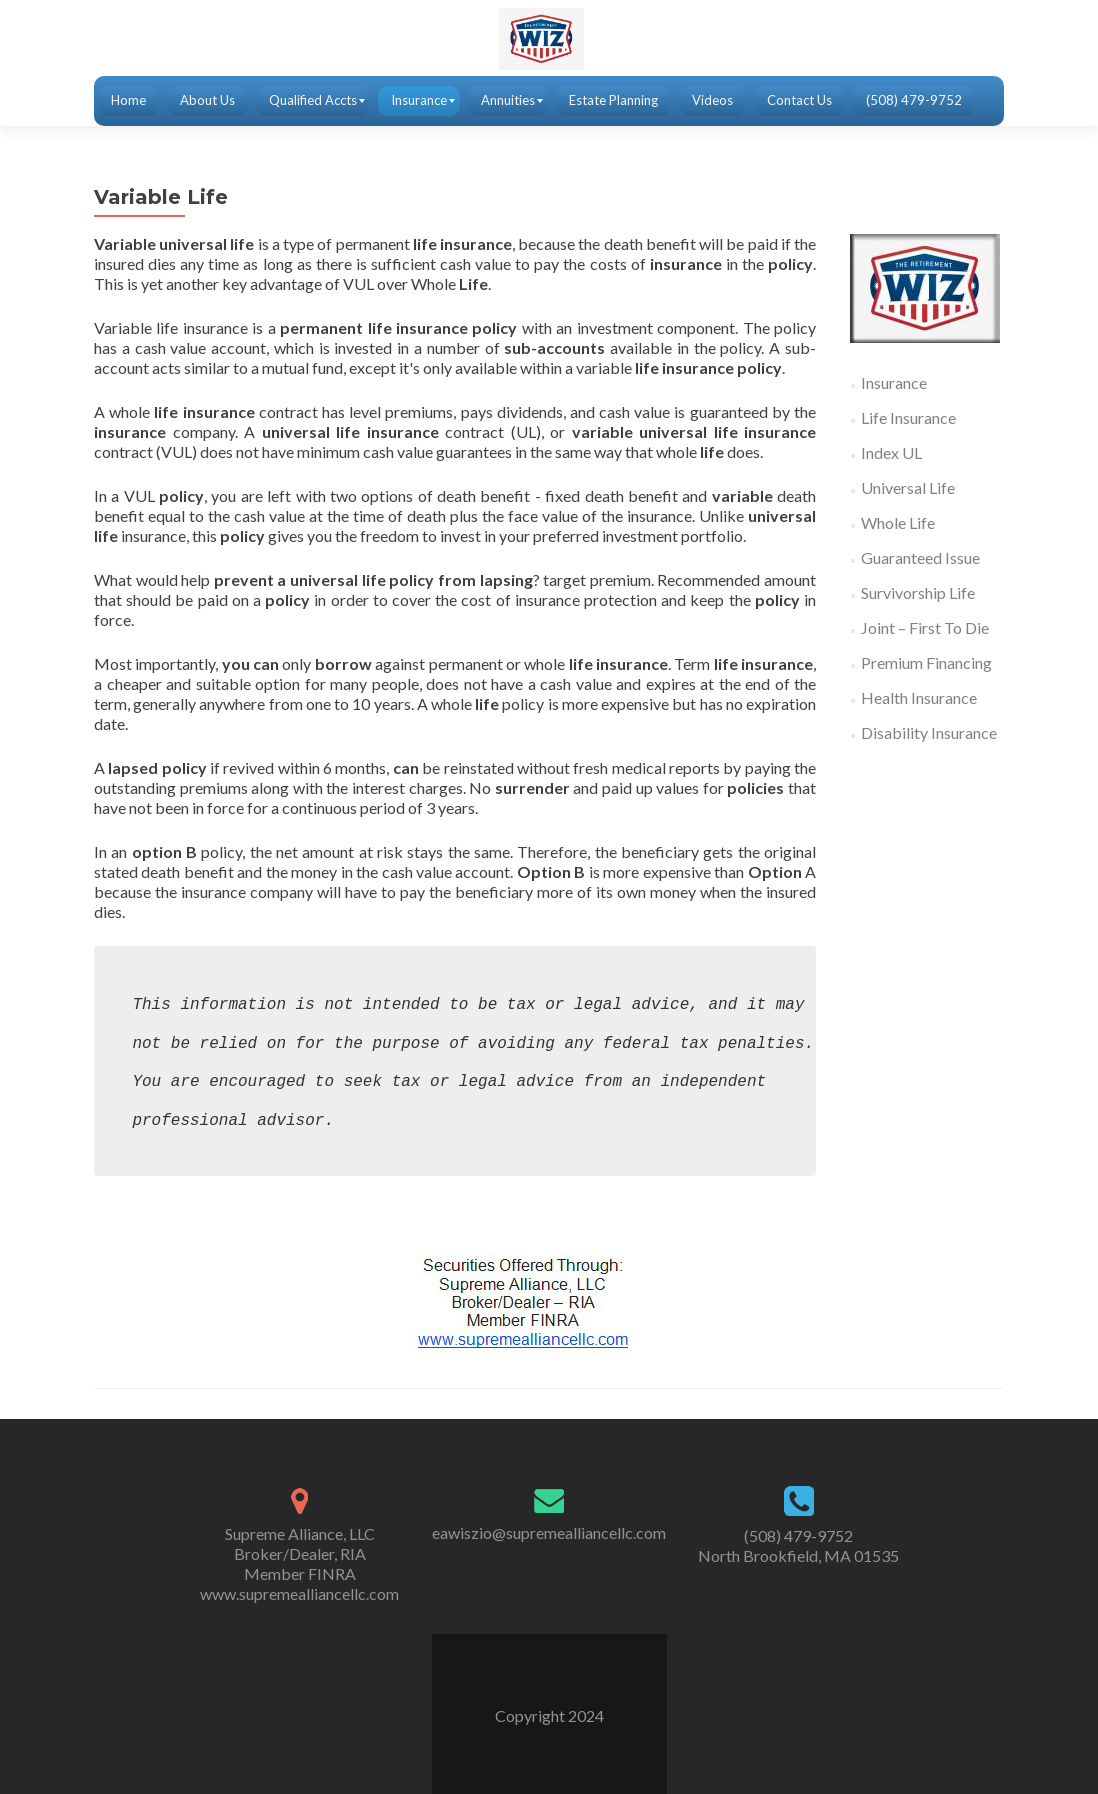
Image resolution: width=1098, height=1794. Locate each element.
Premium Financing (926, 662)
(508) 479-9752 (798, 1535)
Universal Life (908, 487)
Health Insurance (919, 697)
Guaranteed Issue (920, 557)
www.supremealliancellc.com (299, 1593)
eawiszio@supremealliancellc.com (549, 1532)
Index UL (891, 452)
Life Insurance (908, 417)
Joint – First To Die (925, 627)
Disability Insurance (929, 732)
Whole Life (898, 522)
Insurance (894, 382)
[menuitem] (128, 101)
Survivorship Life (918, 592)
